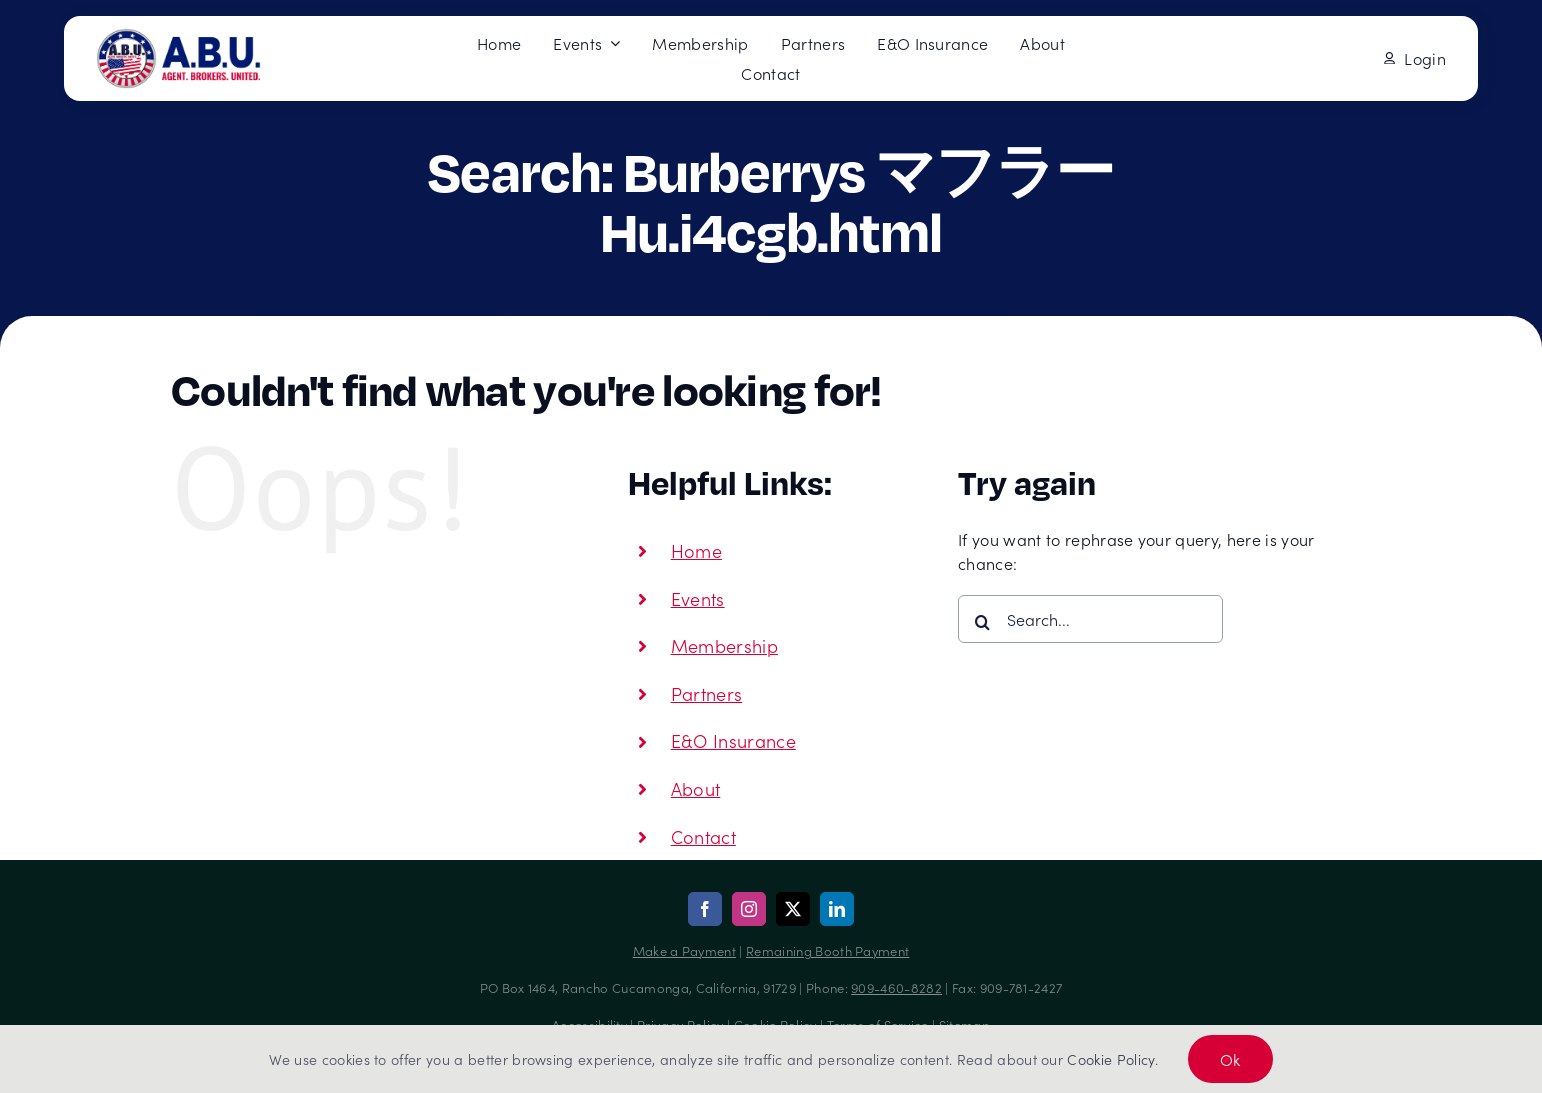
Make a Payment (684, 950)
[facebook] (705, 909)
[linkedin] (837, 909)
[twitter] (793, 909)
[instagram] (749, 909)
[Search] (982, 622)
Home (696, 550)
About (696, 788)
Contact (703, 836)
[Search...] (1090, 619)
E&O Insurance (733, 740)
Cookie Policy (1110, 1059)
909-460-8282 (896, 987)
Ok (1230, 1059)
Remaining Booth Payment (827, 950)
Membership (724, 645)
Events (698, 598)
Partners (707, 693)
